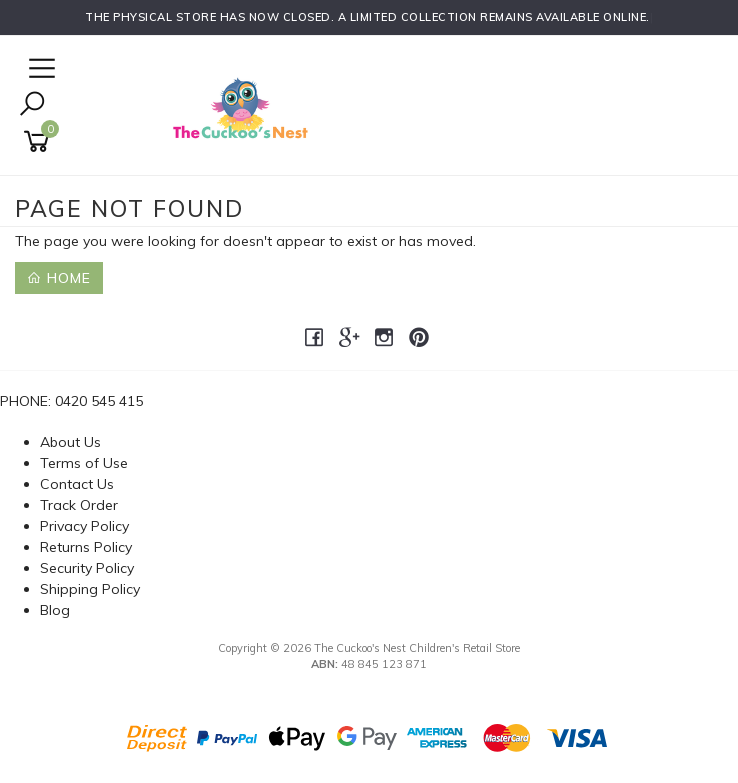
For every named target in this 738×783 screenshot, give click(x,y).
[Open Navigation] (39, 69)
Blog (55, 610)
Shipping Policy (90, 589)
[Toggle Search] (32, 105)
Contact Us (77, 484)
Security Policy (87, 568)
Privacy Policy (84, 526)
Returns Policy (86, 547)
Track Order (79, 505)
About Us (70, 442)
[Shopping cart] (40, 141)
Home (59, 278)
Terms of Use (84, 463)
